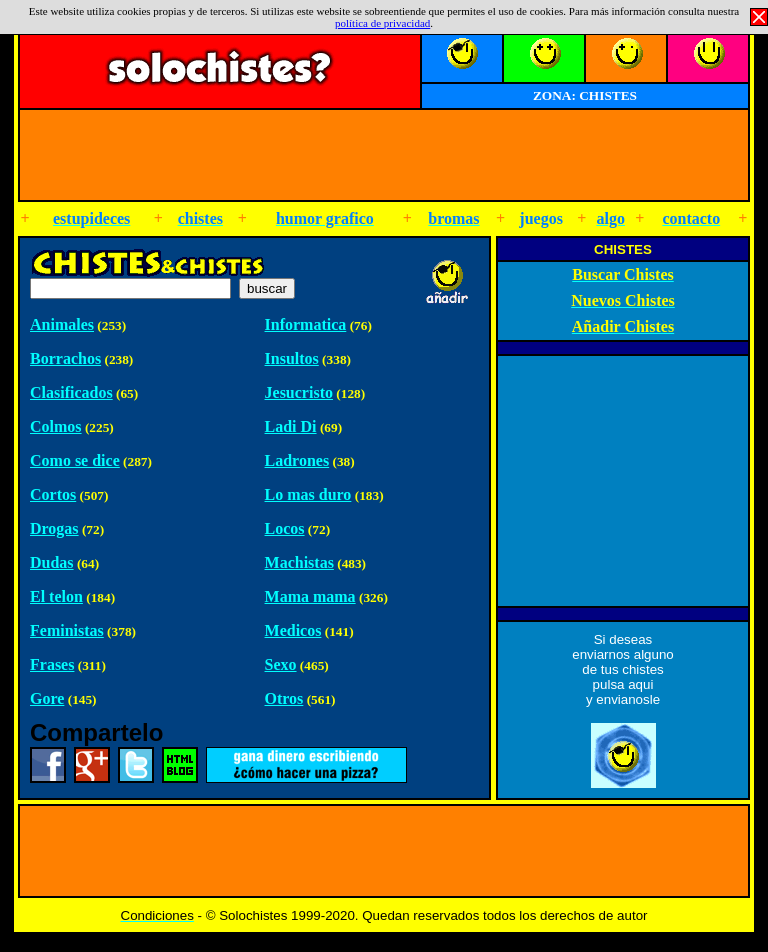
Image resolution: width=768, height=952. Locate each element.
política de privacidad (382, 23)
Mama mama (310, 596)
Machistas (299, 562)
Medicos (293, 630)
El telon (56, 596)
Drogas (54, 528)
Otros (284, 698)
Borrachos (65, 358)
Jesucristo (299, 392)
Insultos (292, 358)
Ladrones (297, 460)
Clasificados (71, 392)
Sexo (281, 664)
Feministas (67, 630)
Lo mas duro (308, 494)
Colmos (56, 426)
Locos (285, 528)
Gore (47, 698)
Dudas (52, 562)
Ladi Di (291, 426)
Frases (52, 664)
